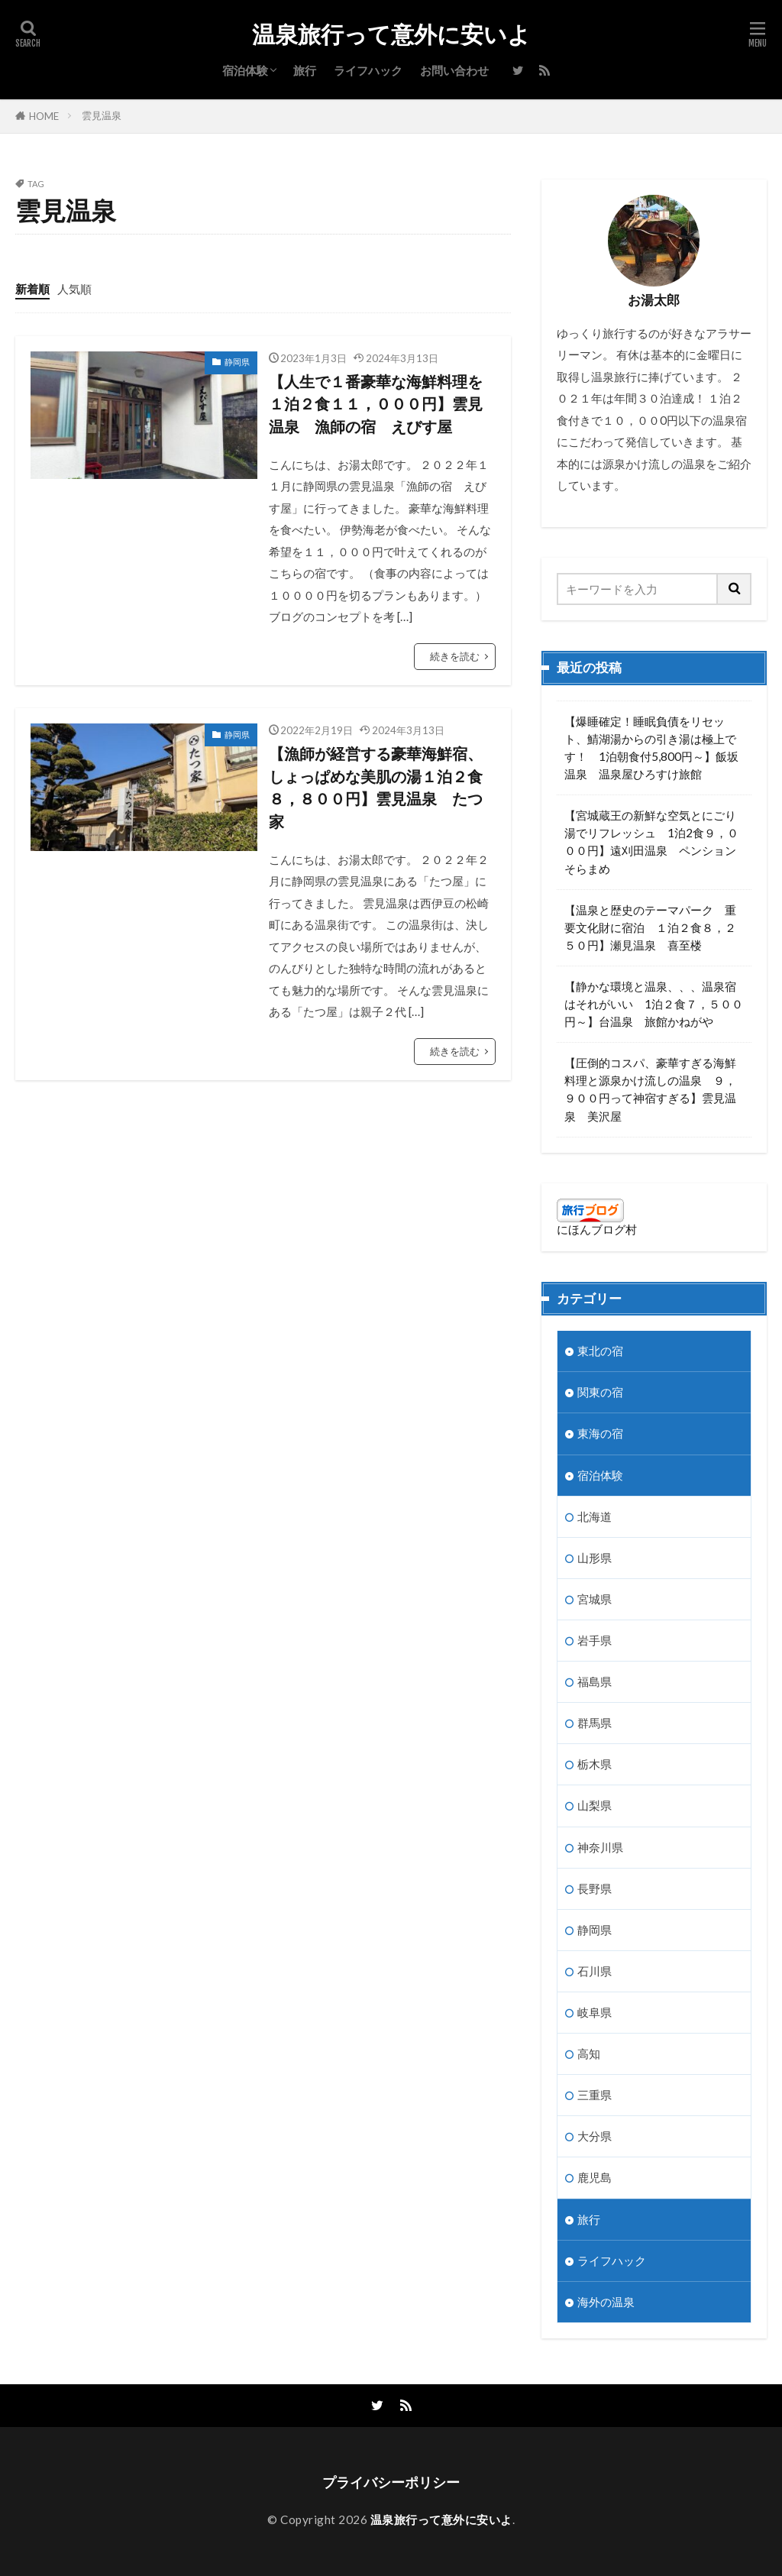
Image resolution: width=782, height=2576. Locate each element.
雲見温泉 (101, 115)
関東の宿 (600, 1392)
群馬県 (594, 1723)
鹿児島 (594, 2177)
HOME (44, 116)
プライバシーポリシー (391, 2482)
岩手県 (594, 1640)
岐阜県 (594, 2012)
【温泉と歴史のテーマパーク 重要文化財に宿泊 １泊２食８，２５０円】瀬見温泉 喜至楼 (650, 927)
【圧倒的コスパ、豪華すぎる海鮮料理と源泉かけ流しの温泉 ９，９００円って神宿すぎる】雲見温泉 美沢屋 (650, 1089)
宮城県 (594, 1599)
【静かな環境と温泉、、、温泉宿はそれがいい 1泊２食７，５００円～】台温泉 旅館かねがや (653, 1003)
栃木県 (594, 1764)
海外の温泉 (606, 2302)
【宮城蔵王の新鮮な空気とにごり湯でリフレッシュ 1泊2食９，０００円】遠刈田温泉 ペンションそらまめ (651, 841)
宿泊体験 (245, 70)
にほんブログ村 (597, 1229)
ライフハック (368, 70)
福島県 (594, 1681)
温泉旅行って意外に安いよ (391, 34)
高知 (588, 2053)
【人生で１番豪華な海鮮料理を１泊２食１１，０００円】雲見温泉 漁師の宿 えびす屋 (376, 403)
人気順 (74, 289)
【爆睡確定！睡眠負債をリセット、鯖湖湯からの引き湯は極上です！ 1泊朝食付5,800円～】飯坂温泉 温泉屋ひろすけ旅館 (651, 747)
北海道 (594, 1516)
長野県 (594, 1888)
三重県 (594, 2095)
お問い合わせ (454, 70)
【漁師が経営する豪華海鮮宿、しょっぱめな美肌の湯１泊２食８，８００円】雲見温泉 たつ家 (376, 787)
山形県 (594, 1558)
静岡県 (237, 362)
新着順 (32, 289)
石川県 (594, 1971)
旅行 (304, 70)
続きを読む (455, 656)
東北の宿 (600, 1351)
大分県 (594, 2136)
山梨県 (594, 1805)
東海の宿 (600, 1433)
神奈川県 (600, 1847)
